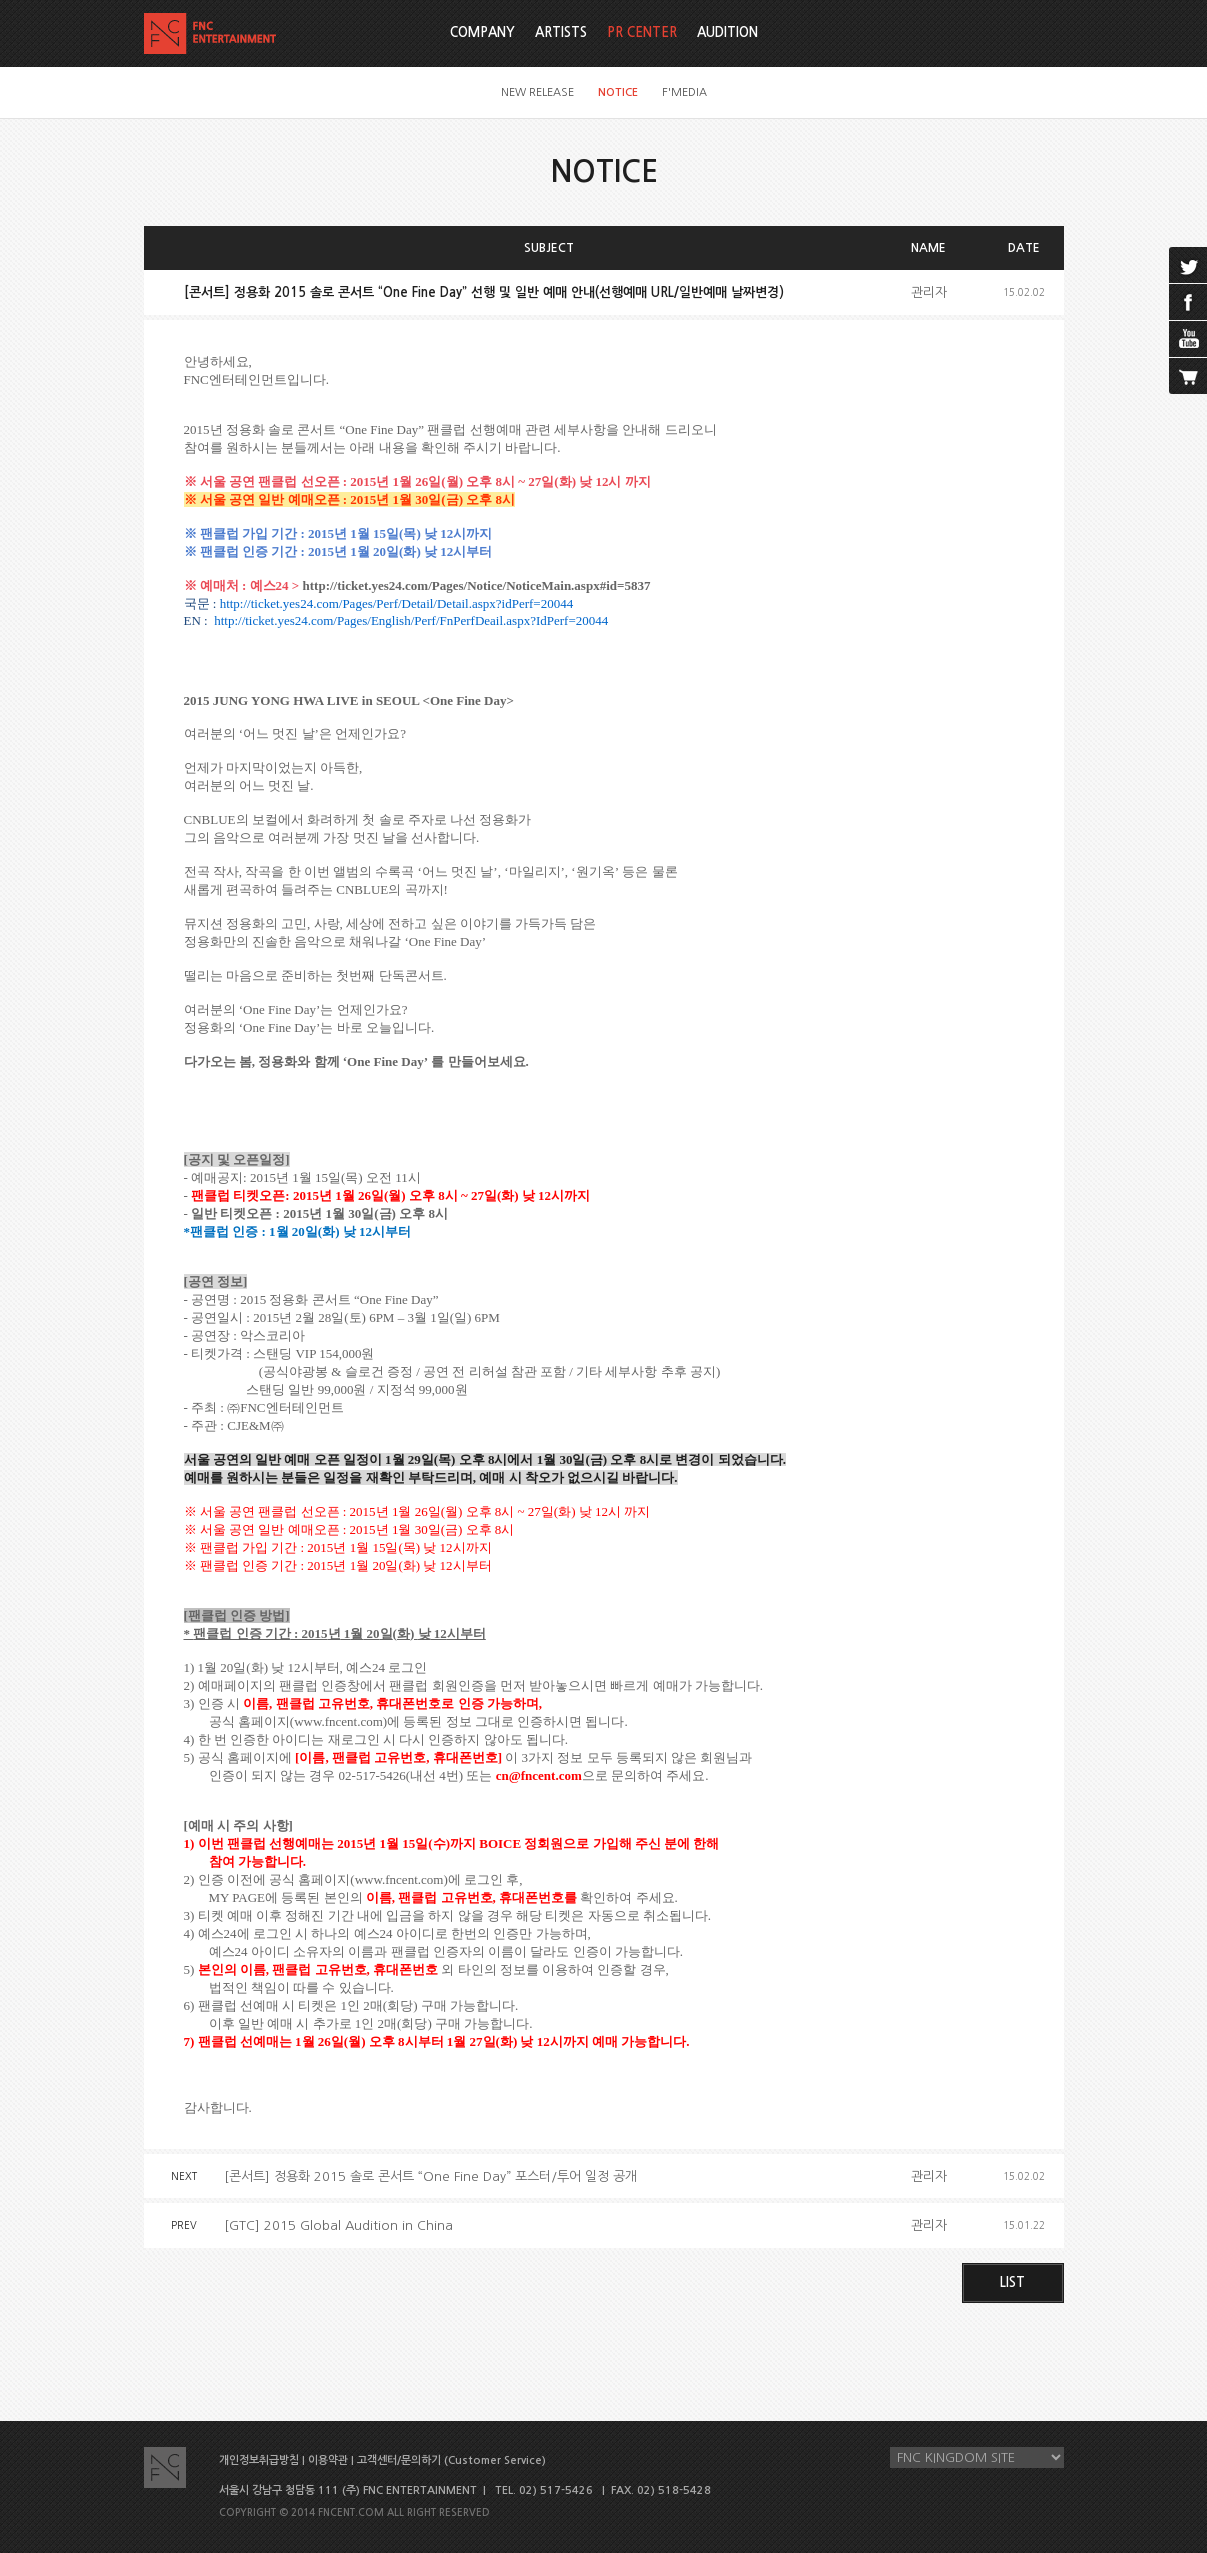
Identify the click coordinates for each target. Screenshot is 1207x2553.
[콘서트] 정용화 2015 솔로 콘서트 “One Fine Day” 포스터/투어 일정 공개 (430, 2176)
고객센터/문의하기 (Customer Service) (451, 2460)
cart (1188, 376)
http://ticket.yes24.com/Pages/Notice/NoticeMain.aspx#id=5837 (477, 585)
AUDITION (727, 32)
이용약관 (328, 2460)
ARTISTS (561, 32)
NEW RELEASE (537, 92)
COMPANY (482, 32)
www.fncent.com (338, 1721)
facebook (1188, 302)
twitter (1188, 265)
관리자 (929, 292)
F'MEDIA (684, 92)
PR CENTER (642, 32)
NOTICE (618, 92)
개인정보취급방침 (259, 2460)
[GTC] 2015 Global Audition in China (338, 2225)
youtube (1188, 339)
